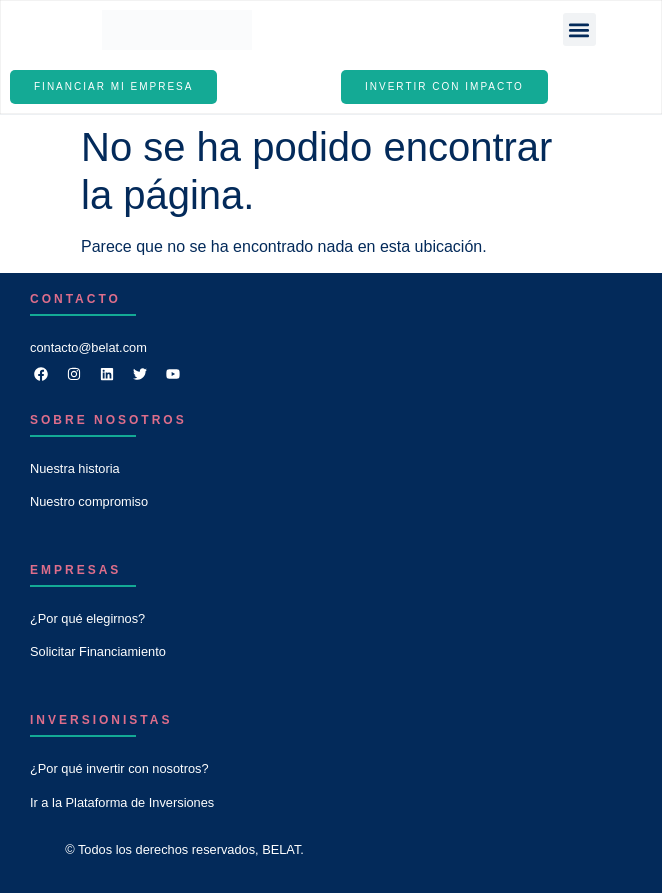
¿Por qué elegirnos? (87, 618)
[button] (579, 29)
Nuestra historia (75, 468)
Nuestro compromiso (89, 501)
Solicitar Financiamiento (98, 651)
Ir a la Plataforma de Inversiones (122, 802)
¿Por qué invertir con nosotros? (119, 768)
